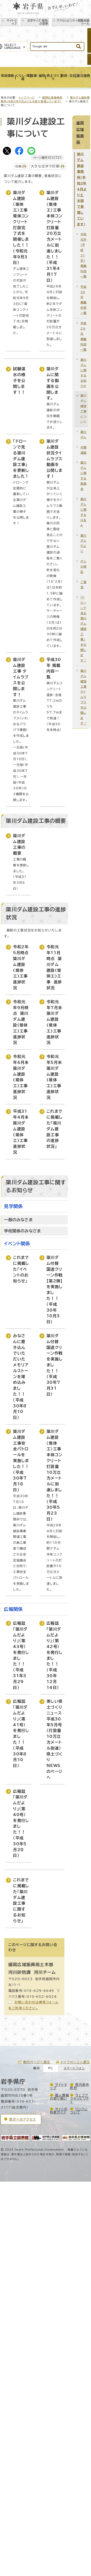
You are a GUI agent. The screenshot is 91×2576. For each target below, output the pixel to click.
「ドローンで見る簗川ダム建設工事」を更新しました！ (21, 458)
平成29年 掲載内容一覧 (83, 336)
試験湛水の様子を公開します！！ (19, 380)
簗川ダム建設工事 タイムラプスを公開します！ (20, 677)
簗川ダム (83, 434)
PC (50, 2068)
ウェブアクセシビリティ (79, 2098)
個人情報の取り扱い (59, 2097)
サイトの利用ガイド (58, 2110)
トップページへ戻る (75, 2062)
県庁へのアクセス (22, 2119)
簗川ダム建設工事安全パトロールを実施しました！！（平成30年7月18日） (21, 1460)
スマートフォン (74, 2068)
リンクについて (79, 2110)
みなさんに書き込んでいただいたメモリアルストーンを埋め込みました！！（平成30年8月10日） (20, 1376)
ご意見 (83, 584)
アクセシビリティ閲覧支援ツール (73, 22)
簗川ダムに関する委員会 (83, 475)
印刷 (18, 166)
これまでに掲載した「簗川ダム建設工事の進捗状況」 (55, 1128)
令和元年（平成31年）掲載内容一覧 (83, 255)
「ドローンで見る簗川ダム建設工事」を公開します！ (83, 629)
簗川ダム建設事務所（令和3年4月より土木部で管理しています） (82, 189)
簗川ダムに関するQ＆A (83, 512)
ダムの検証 (83, 566)
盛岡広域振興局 (52, 97)
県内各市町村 (79, 2086)
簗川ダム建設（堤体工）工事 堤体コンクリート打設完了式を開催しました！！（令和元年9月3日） (21, 228)
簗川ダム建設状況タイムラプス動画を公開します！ (54, 458)
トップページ (27, 97)
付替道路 (83, 450)
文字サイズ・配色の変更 (37, 22)
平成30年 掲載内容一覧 (83, 300)
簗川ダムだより (83, 543)
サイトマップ (12, 22)
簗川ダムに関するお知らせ (83, 373)
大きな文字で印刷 (45, 166)
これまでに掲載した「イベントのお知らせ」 (21, 1269)
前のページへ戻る (36, 2062)
